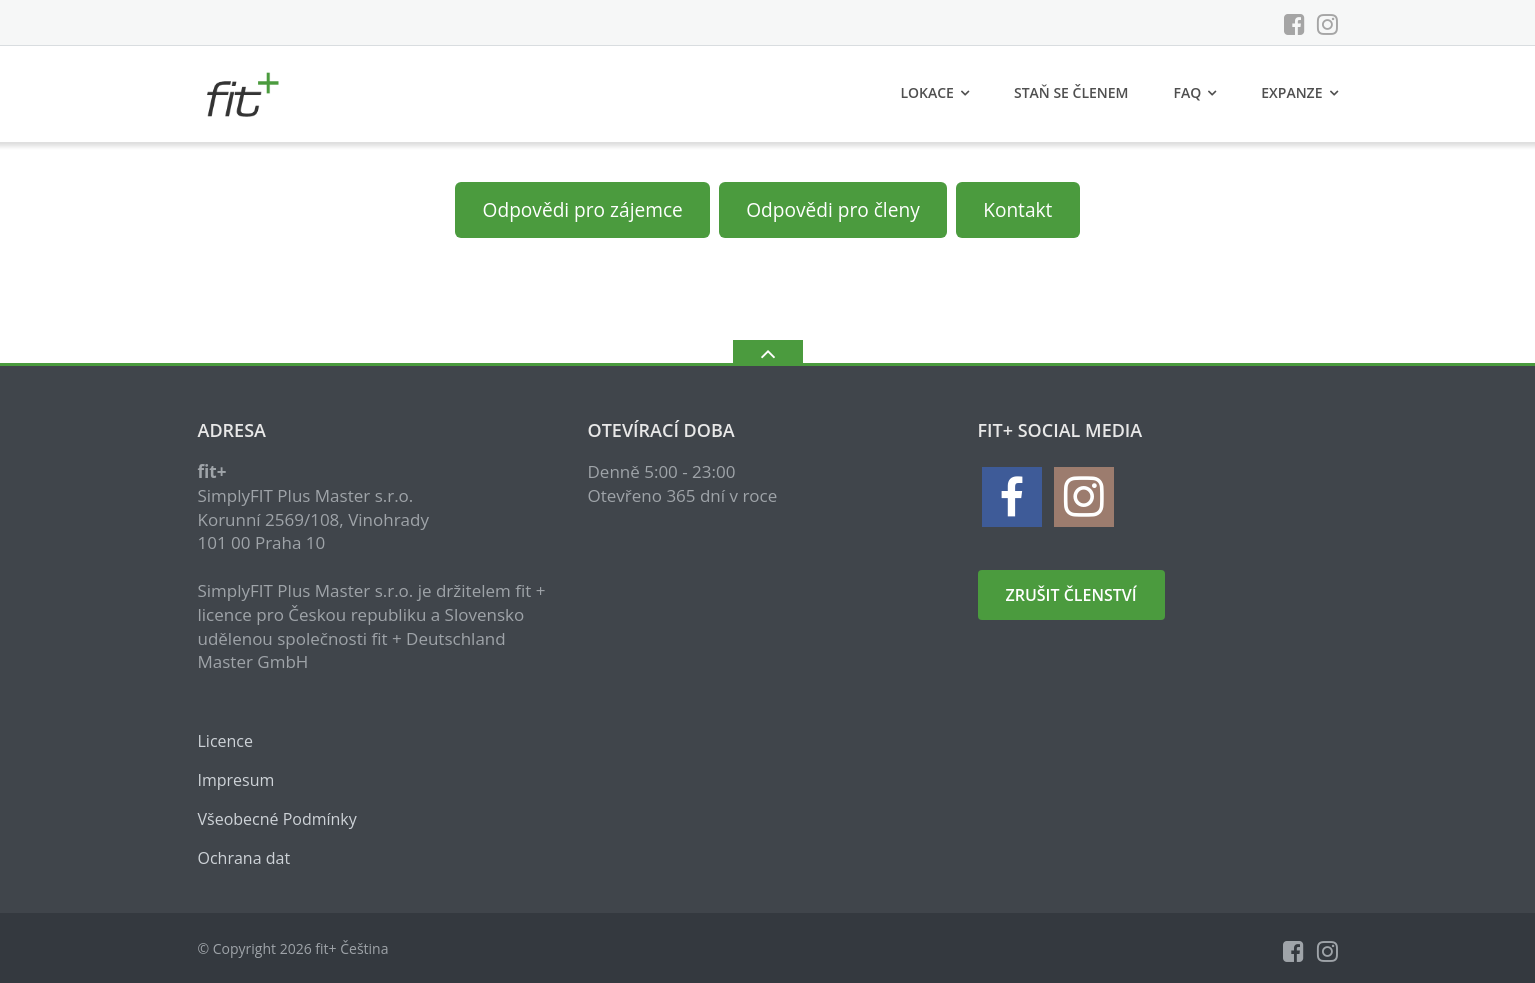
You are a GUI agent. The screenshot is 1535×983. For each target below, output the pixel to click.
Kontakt (1017, 210)
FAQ (1188, 92)
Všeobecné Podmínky (277, 819)
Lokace (927, 92)
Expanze (1291, 92)
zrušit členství (1071, 595)
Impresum (236, 780)
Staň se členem (1071, 92)
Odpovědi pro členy (832, 210)
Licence (226, 741)
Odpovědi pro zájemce (583, 210)
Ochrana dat (244, 858)
